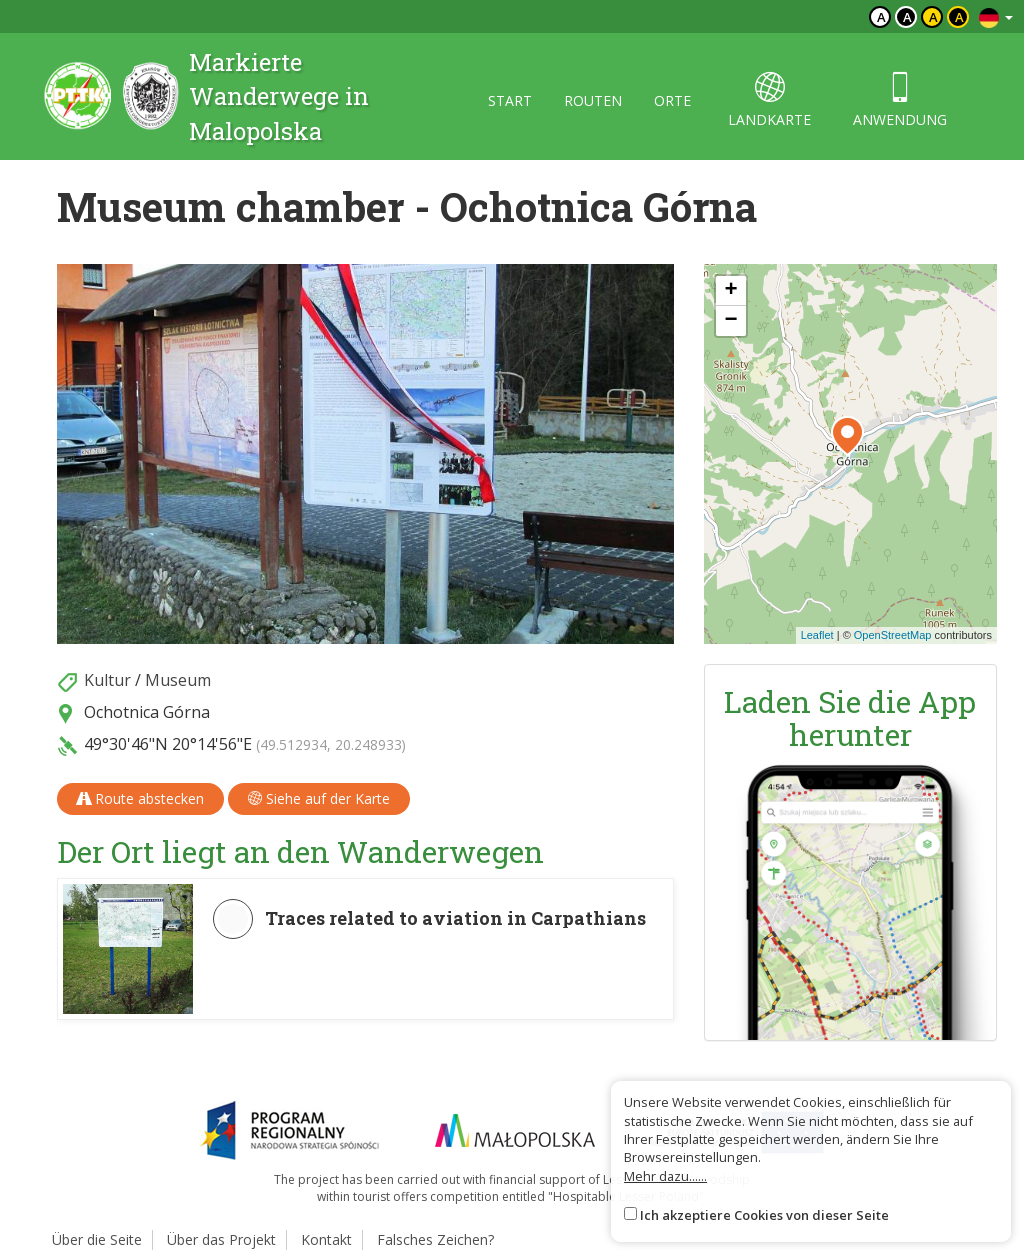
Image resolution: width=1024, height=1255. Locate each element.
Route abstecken (140, 798)
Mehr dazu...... (665, 1176)
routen (593, 100)
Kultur (107, 680)
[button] (847, 436)
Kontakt (326, 1239)
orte (672, 100)
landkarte (769, 100)
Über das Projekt (221, 1239)
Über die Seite (97, 1239)
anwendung (900, 100)
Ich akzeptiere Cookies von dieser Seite (764, 1215)
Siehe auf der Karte (319, 798)
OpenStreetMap (893, 635)
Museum (178, 680)
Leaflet (817, 635)
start (510, 100)
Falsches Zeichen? (435, 1239)
